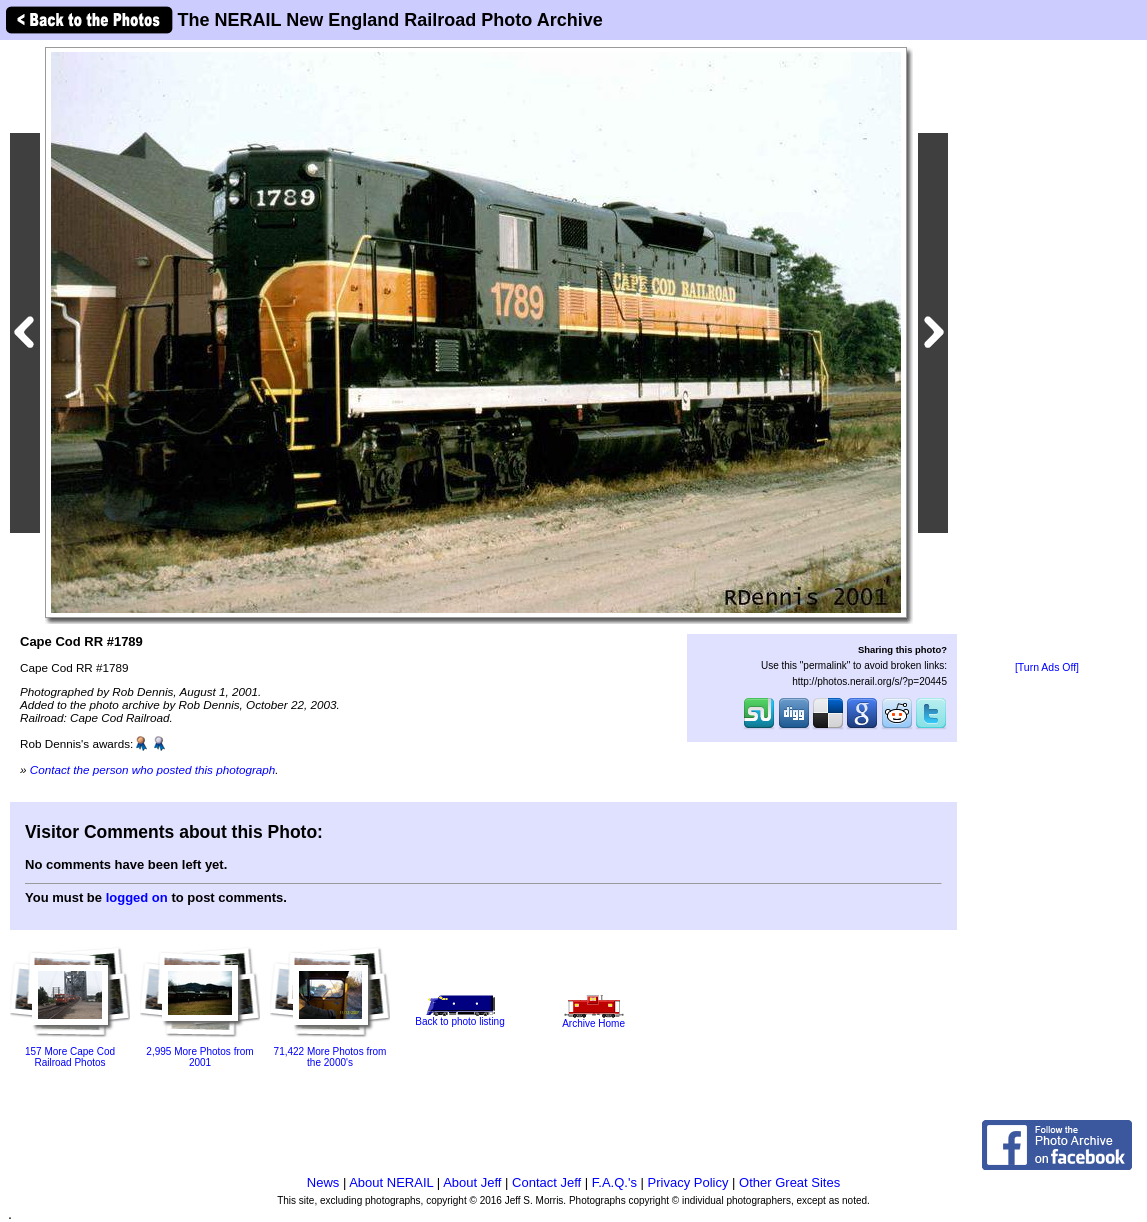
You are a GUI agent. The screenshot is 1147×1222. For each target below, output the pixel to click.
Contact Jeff (546, 1182)
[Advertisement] (1047, 352)
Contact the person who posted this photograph (153, 769)
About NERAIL (391, 1182)
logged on (137, 897)
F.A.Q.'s (614, 1182)
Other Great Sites (789, 1182)
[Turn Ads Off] (1047, 667)
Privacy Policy (688, 1182)
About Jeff (472, 1182)
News (323, 1182)
